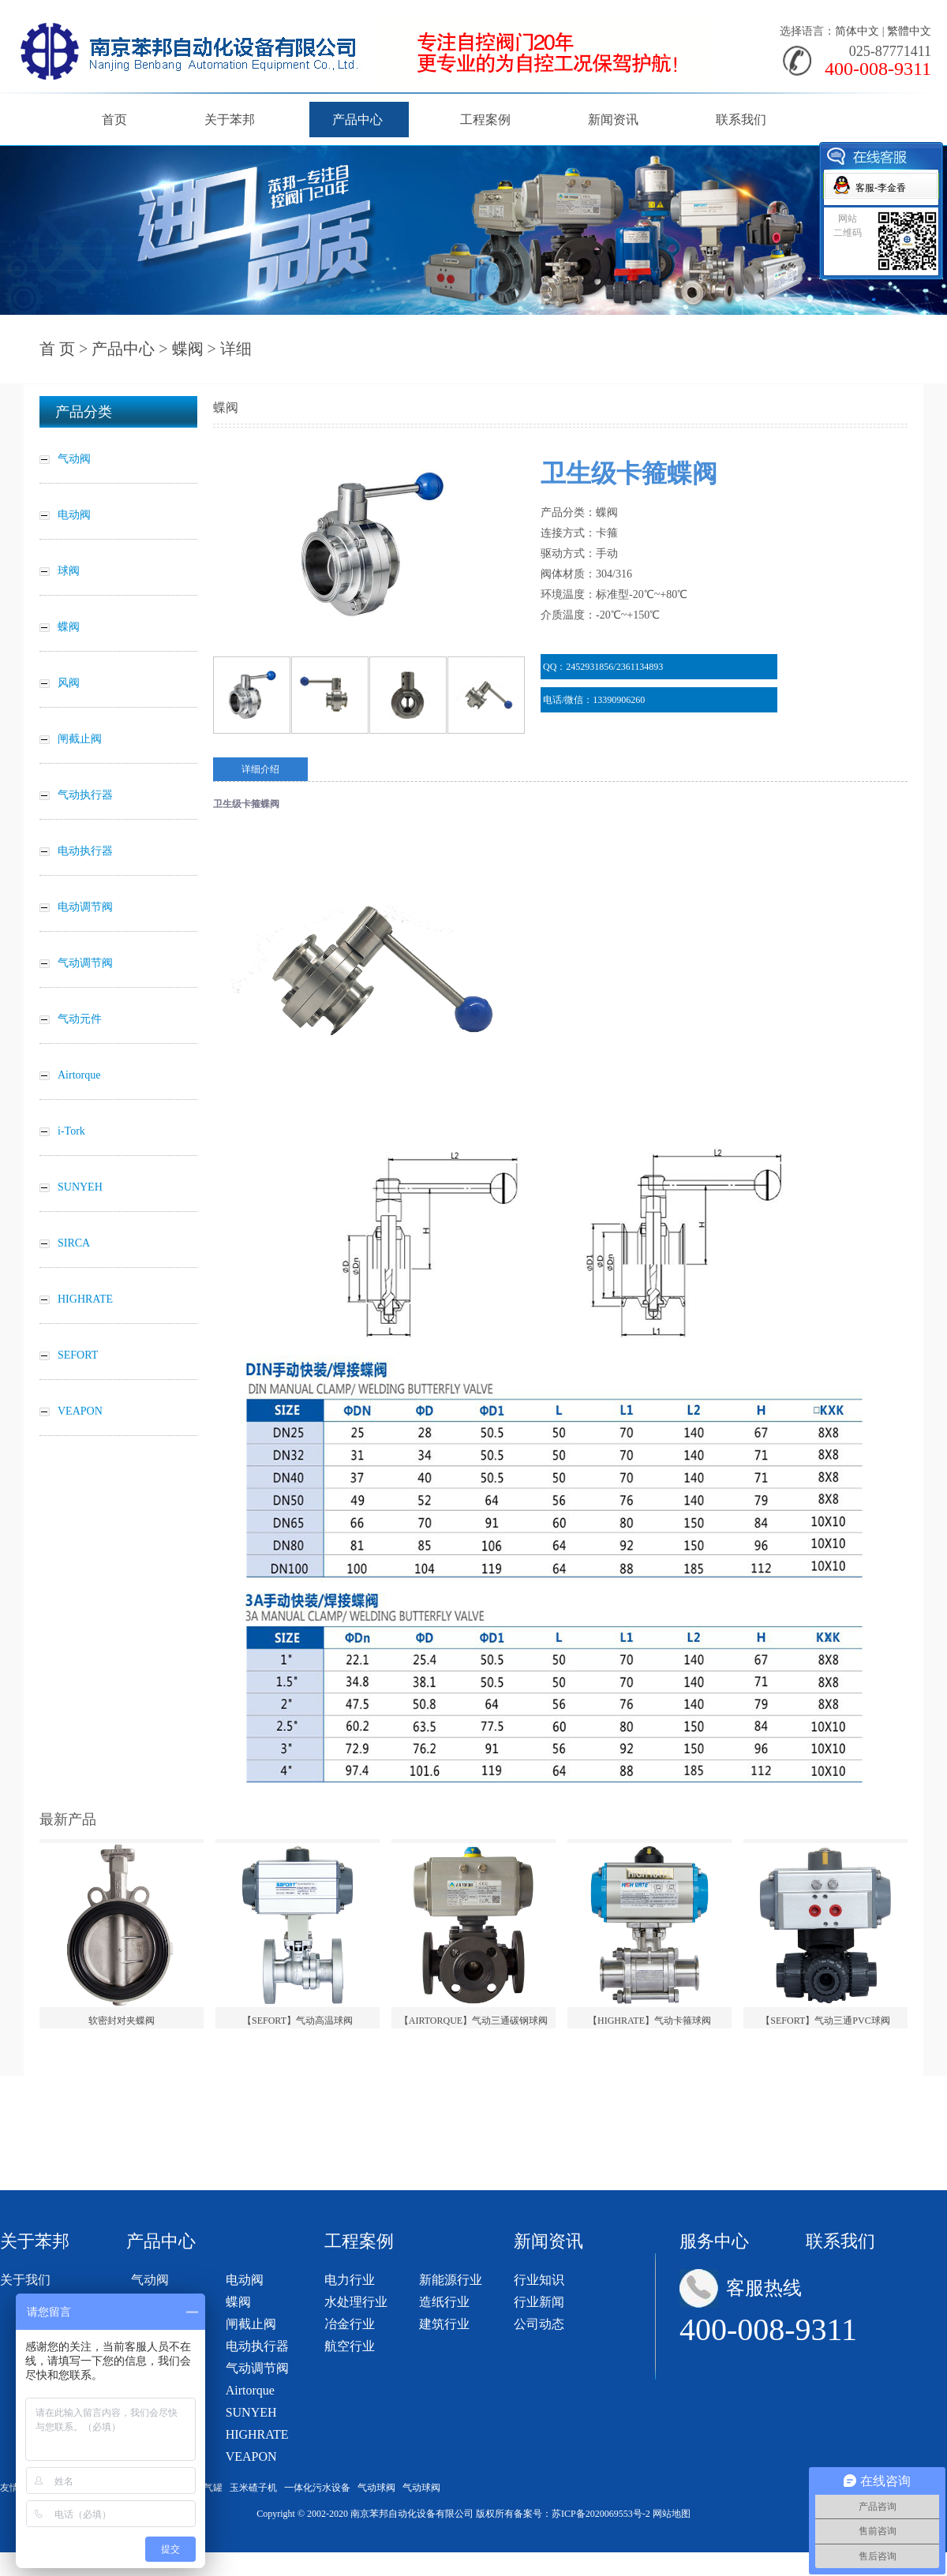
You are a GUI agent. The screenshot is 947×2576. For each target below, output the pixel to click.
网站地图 (672, 2513)
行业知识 (539, 2279)
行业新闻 (539, 2302)
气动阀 (150, 2279)
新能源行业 (450, 2279)
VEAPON (251, 2456)
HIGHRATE (257, 2434)
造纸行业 (444, 2302)
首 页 (57, 348)
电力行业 (349, 2279)
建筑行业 (444, 2324)
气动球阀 (376, 2487)
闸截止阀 (251, 2324)
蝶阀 (188, 348)
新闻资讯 (613, 119)
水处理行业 (355, 2302)
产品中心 (357, 119)
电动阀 (245, 2279)
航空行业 (349, 2346)
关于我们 (25, 2279)
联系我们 (741, 119)
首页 (114, 119)
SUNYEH (251, 2412)
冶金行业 (349, 2324)
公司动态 (539, 2324)
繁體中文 (909, 31)
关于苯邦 (229, 119)
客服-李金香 (880, 187)
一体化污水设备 (317, 2487)
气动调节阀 (257, 2368)
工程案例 (485, 119)
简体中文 (857, 31)
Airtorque (250, 2390)
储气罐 (208, 2487)
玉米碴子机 (253, 2487)
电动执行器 (257, 2346)
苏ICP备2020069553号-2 (601, 2513)
